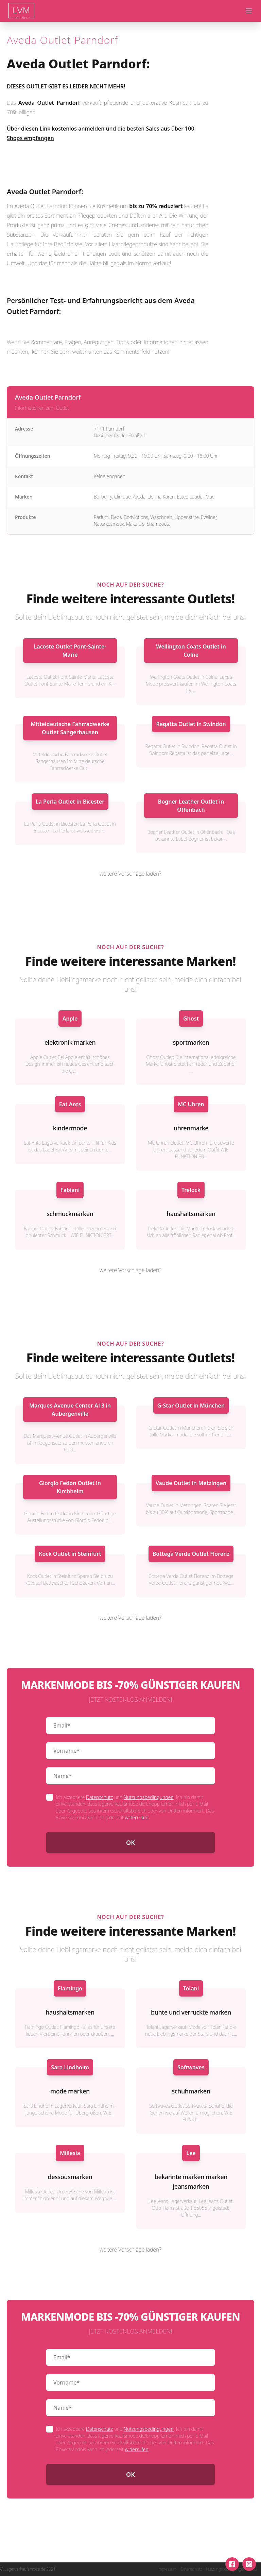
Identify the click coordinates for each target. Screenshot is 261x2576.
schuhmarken (191, 2091)
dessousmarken (70, 2177)
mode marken (70, 2091)
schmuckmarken (70, 1214)
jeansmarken (191, 2186)
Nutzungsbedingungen (149, 1797)
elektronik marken (70, 1042)
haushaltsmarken (191, 1214)
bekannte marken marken (191, 2177)
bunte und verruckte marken (191, 2012)
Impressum (167, 2569)
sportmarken (191, 1042)
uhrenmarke (191, 1128)
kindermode (70, 1128)
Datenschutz (99, 1797)
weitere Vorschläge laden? (130, 873)
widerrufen (136, 1817)
